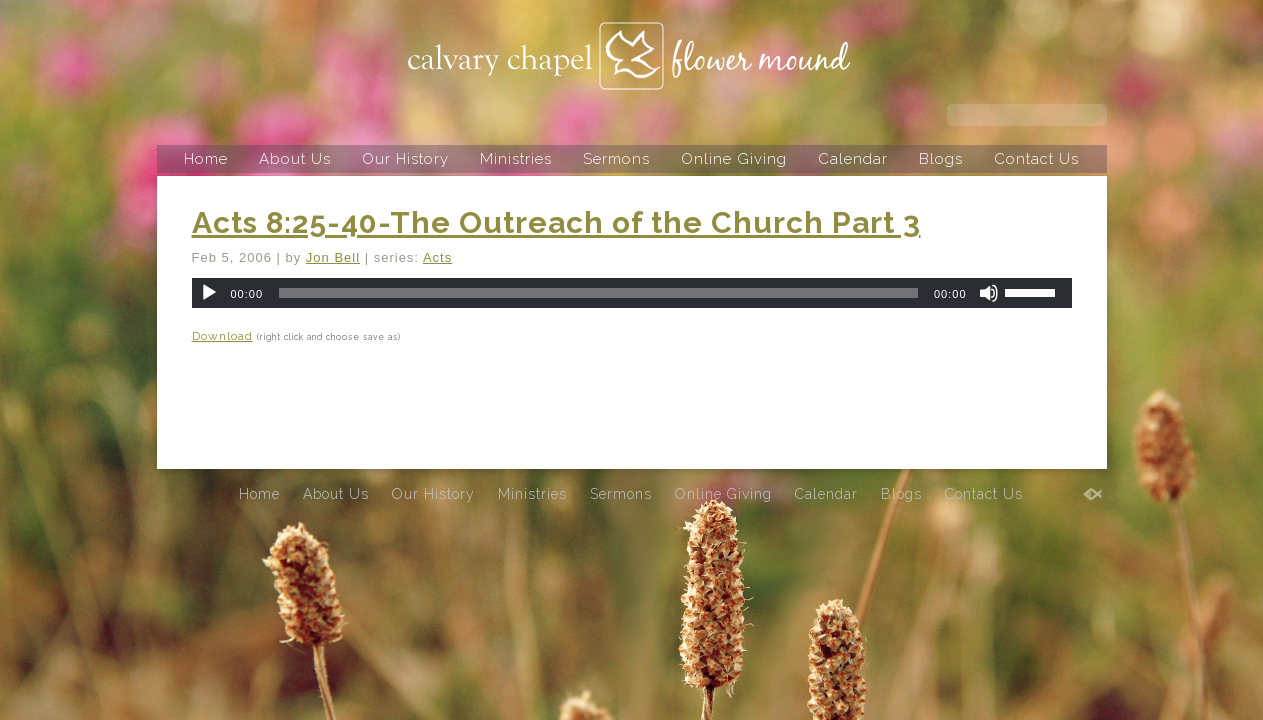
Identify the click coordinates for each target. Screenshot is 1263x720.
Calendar (853, 159)
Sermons (616, 159)
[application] (632, 293)
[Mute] (989, 293)
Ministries (516, 159)
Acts (437, 257)
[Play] (209, 293)
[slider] (598, 293)
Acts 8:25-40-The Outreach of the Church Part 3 (556, 222)
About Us (295, 159)
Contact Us (1036, 159)
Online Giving (734, 159)
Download (222, 336)
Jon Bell (333, 257)
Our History (405, 159)
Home (206, 159)
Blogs (941, 159)
